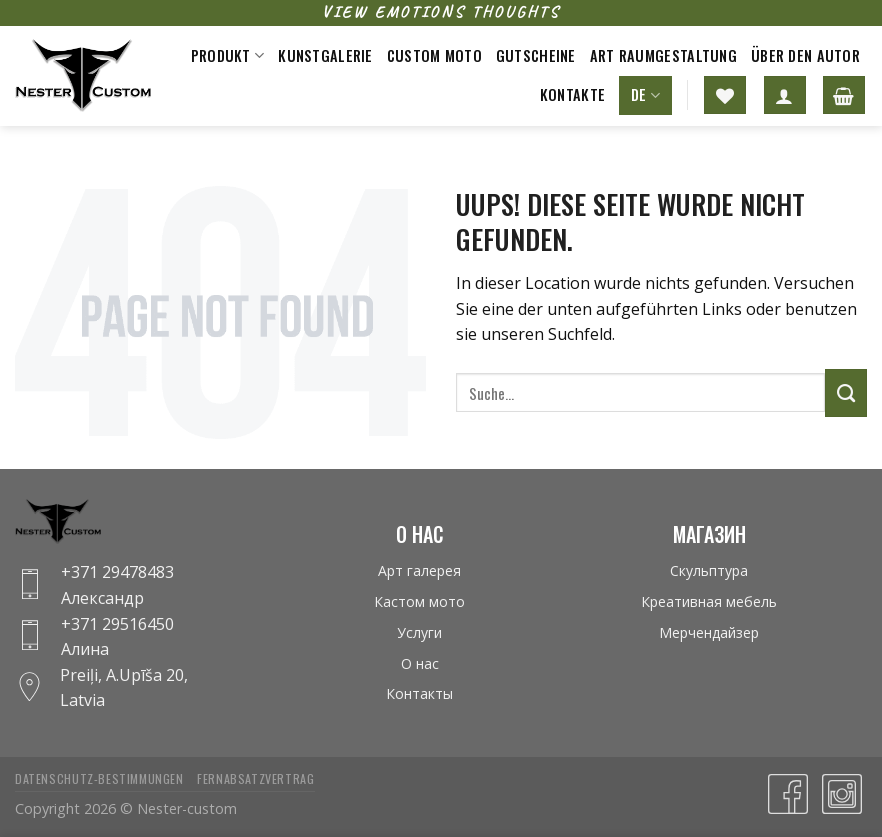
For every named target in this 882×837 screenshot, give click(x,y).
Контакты (419, 693)
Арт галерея (419, 570)
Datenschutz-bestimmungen (99, 778)
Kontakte (572, 94)
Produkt (228, 55)
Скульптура (709, 570)
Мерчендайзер (709, 632)
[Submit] (846, 393)
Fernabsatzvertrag (255, 778)
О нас (420, 663)
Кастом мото (419, 601)
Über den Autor (805, 55)
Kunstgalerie (325, 55)
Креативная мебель (709, 601)
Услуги (419, 632)
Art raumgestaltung (663, 55)
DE (645, 94)
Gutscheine (536, 55)
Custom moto (434, 55)
